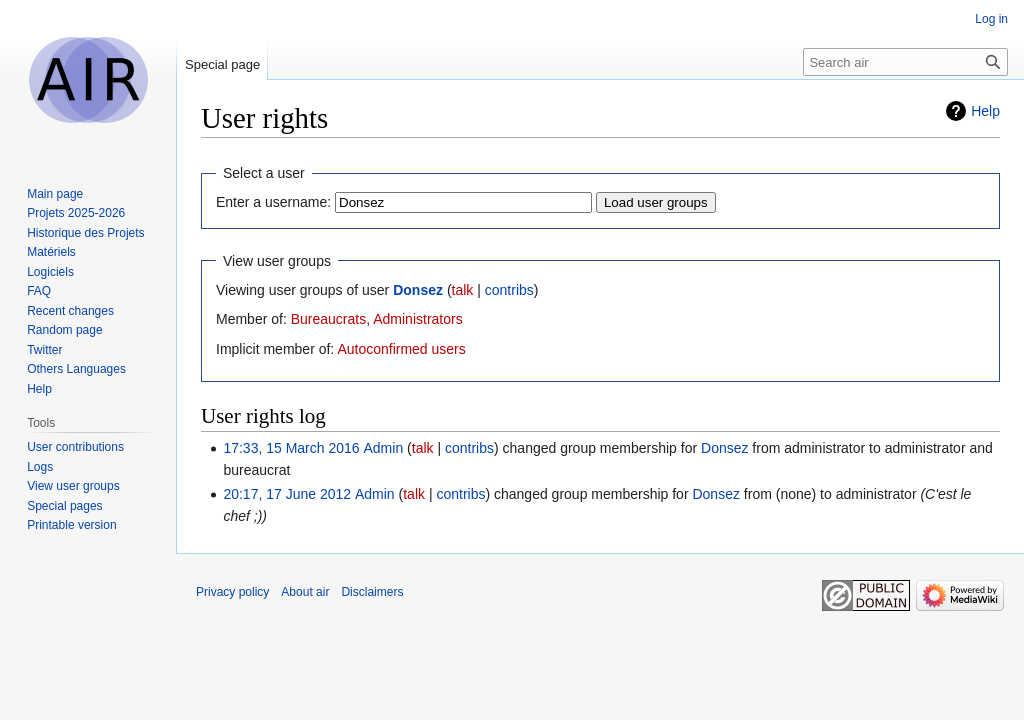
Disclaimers (372, 592)
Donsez (418, 290)
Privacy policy (232, 592)
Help (985, 111)
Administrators (417, 319)
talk (463, 290)
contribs (509, 290)
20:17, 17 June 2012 (287, 494)
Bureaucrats (328, 319)
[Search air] (905, 62)
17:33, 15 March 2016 (291, 448)
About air (305, 592)
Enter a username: (273, 202)
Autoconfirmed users (401, 349)
